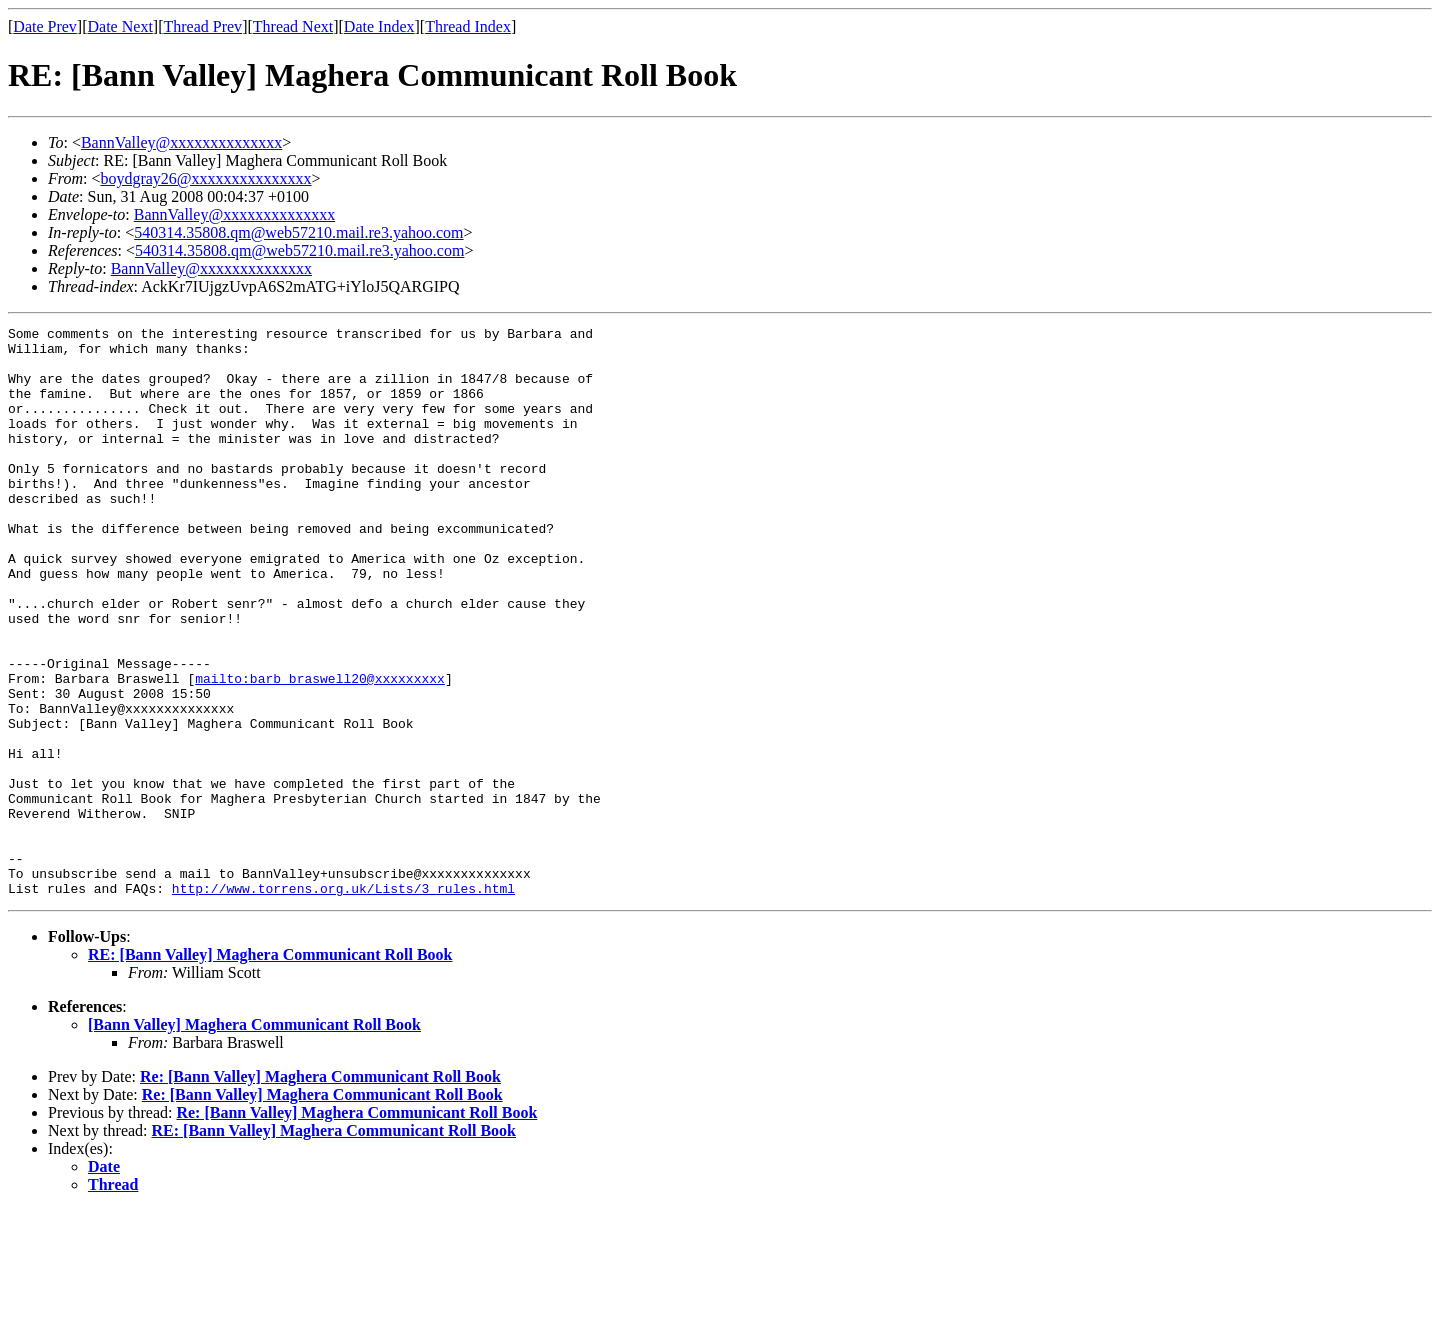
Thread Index (468, 26)
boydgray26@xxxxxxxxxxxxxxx (205, 178)
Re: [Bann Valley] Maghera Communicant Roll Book (320, 1190)
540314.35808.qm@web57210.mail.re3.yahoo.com (298, 232)
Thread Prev (202, 26)
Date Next (120, 26)
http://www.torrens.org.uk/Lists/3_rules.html (343, 1002)
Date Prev (45, 26)
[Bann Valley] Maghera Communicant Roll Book (254, 1138)
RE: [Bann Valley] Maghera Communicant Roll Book (270, 1068)
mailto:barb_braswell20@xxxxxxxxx (320, 750)
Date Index (379, 26)
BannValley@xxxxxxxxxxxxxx (181, 142)
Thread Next (293, 26)
